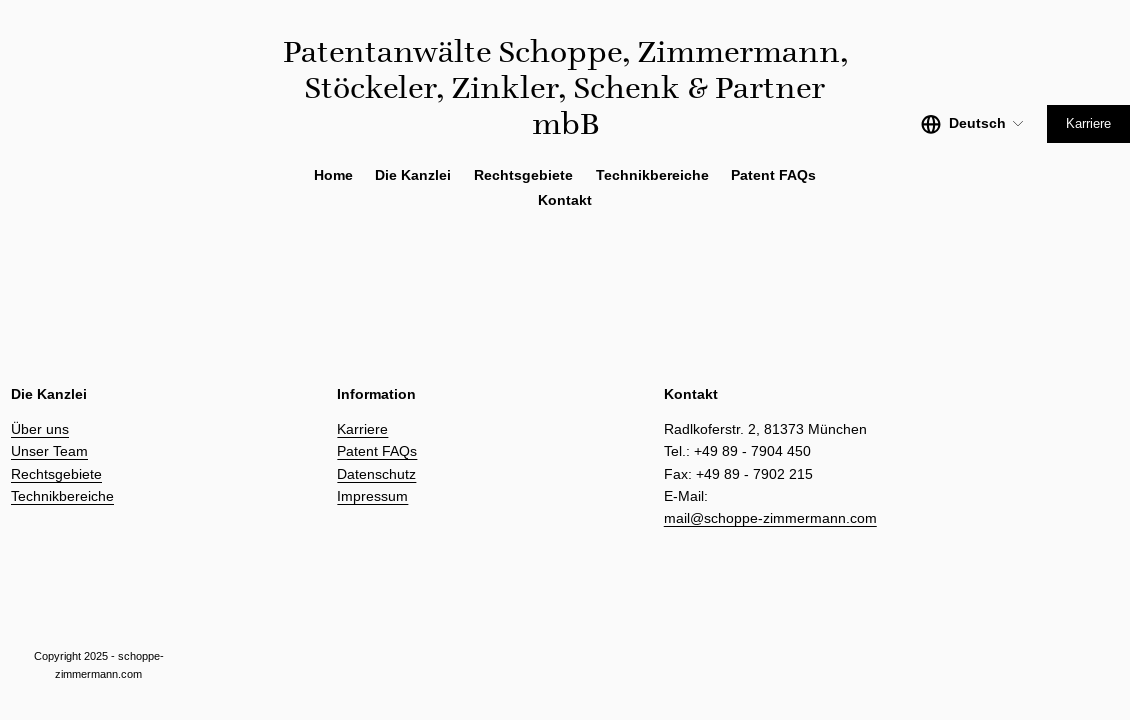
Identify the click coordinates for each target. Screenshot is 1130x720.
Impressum (372, 496)
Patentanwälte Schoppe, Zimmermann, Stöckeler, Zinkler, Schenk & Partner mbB (565, 87)
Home (333, 175)
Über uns (40, 429)
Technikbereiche (62, 496)
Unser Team (49, 451)
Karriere (1088, 124)
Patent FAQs (773, 175)
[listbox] (973, 123)
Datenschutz (376, 474)
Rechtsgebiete (56, 474)
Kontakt (565, 200)
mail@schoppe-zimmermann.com (770, 518)
